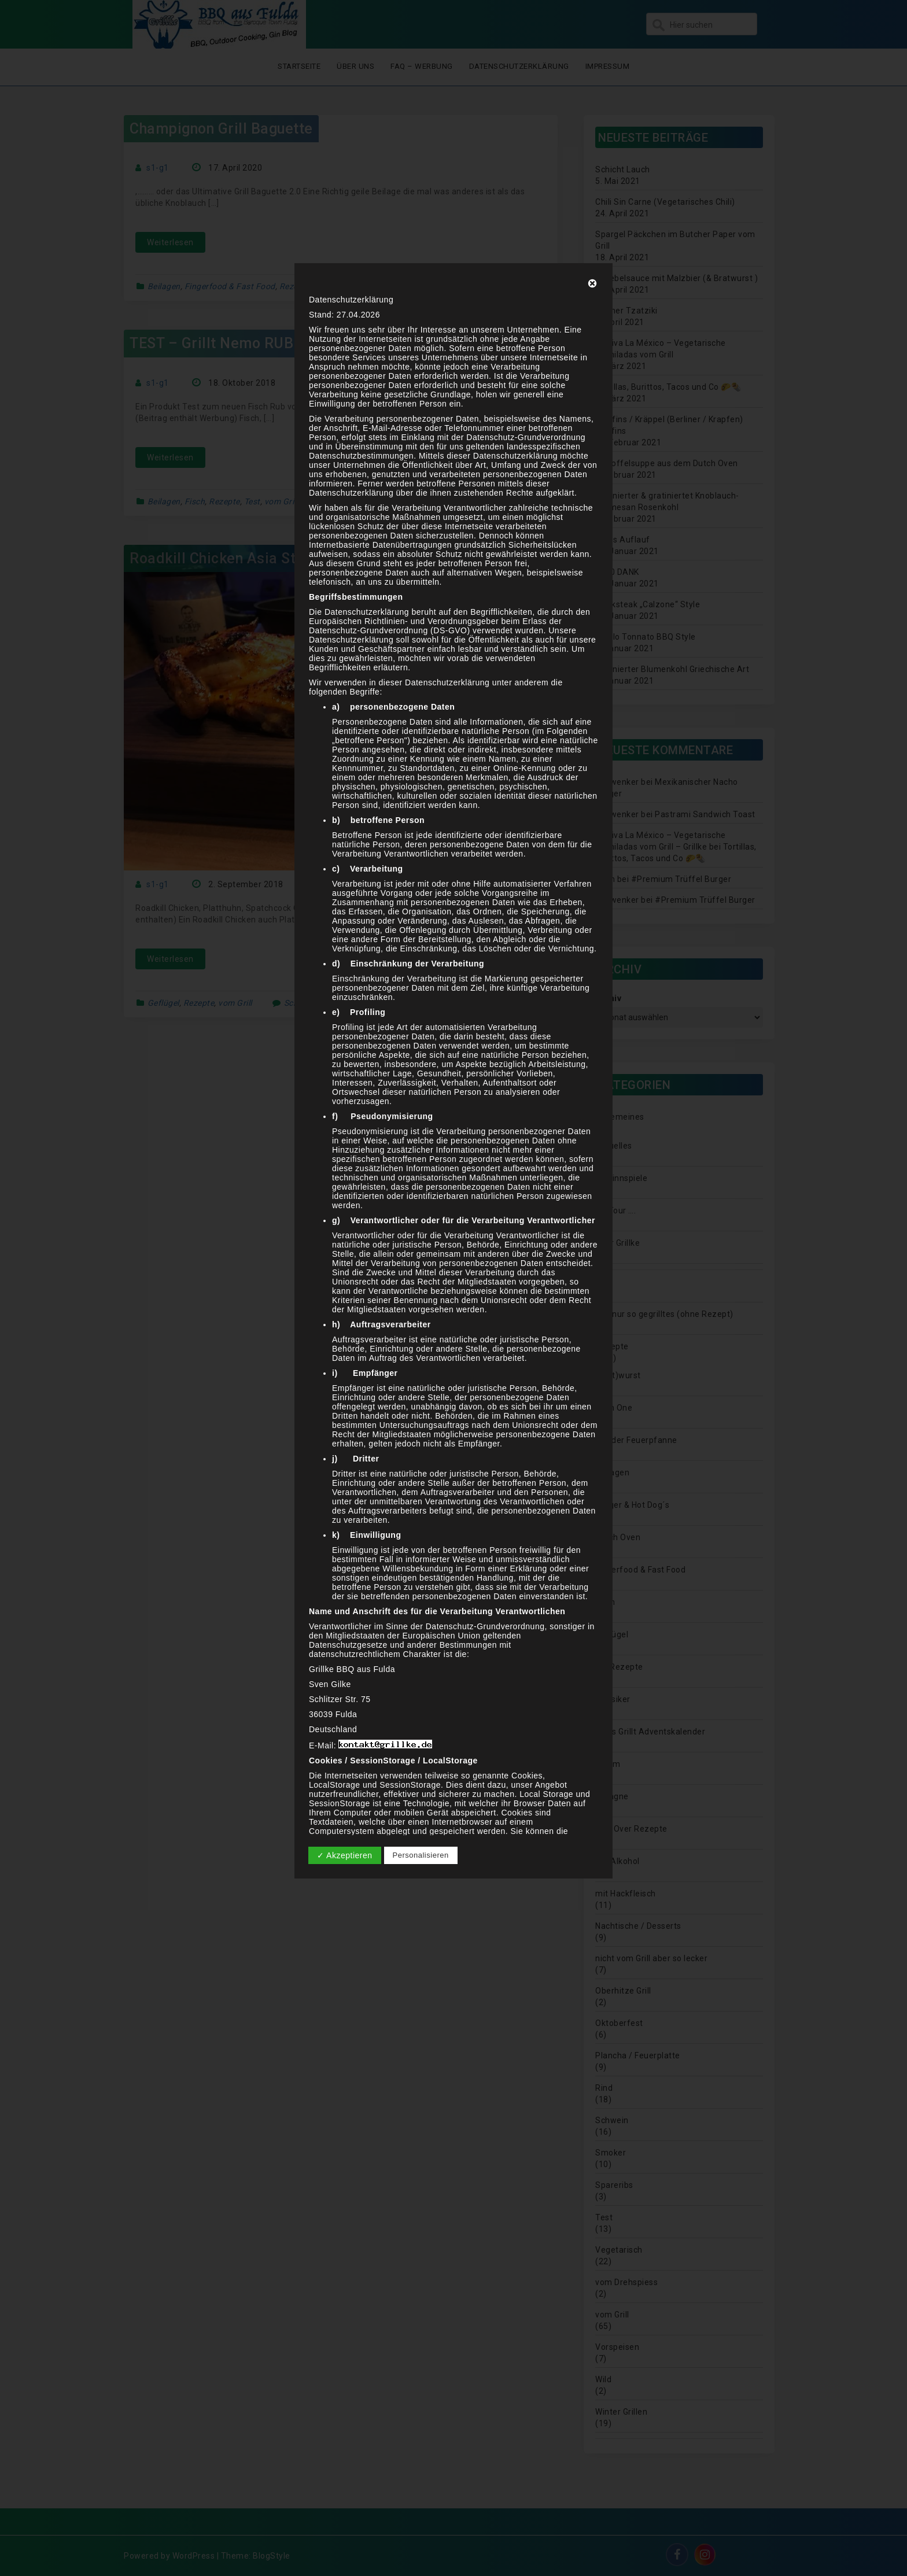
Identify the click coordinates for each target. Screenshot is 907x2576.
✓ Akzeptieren (345, 1855)
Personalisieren (421, 1855)
